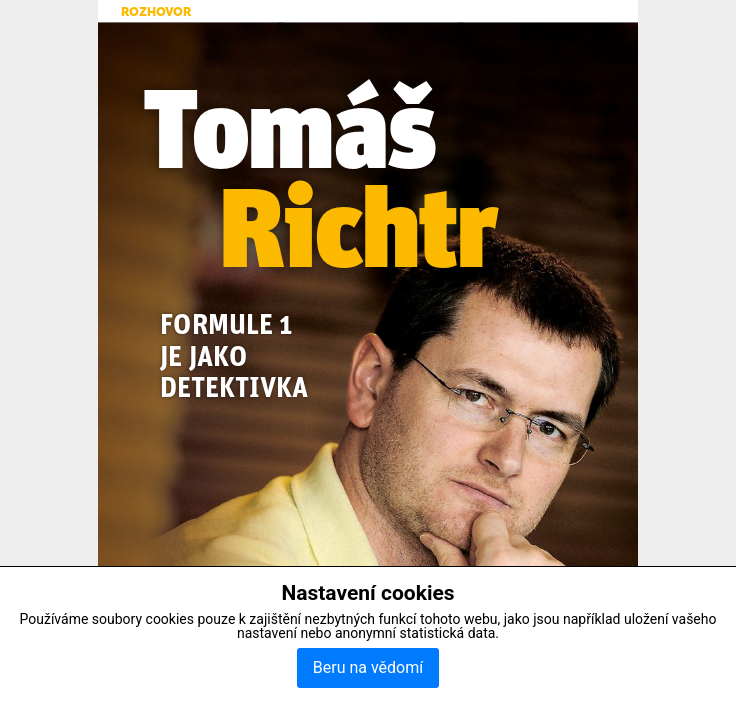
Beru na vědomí (368, 667)
